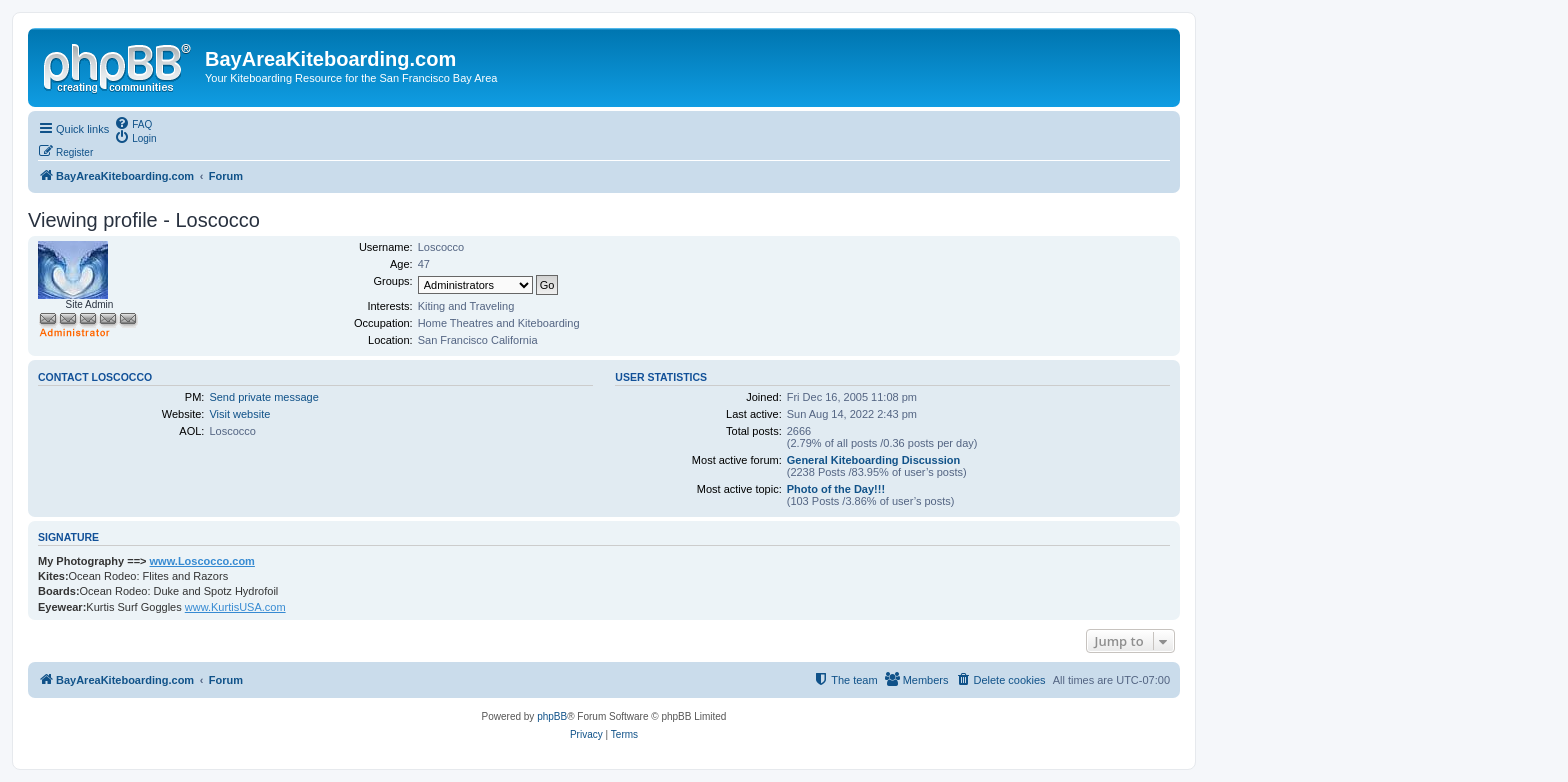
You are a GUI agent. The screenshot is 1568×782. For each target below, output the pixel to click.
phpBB (552, 716)
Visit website (239, 414)
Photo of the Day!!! (836, 489)
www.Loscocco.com (202, 561)
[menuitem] (133, 123)
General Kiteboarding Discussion (874, 460)
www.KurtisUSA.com (235, 607)
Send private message (263, 397)
